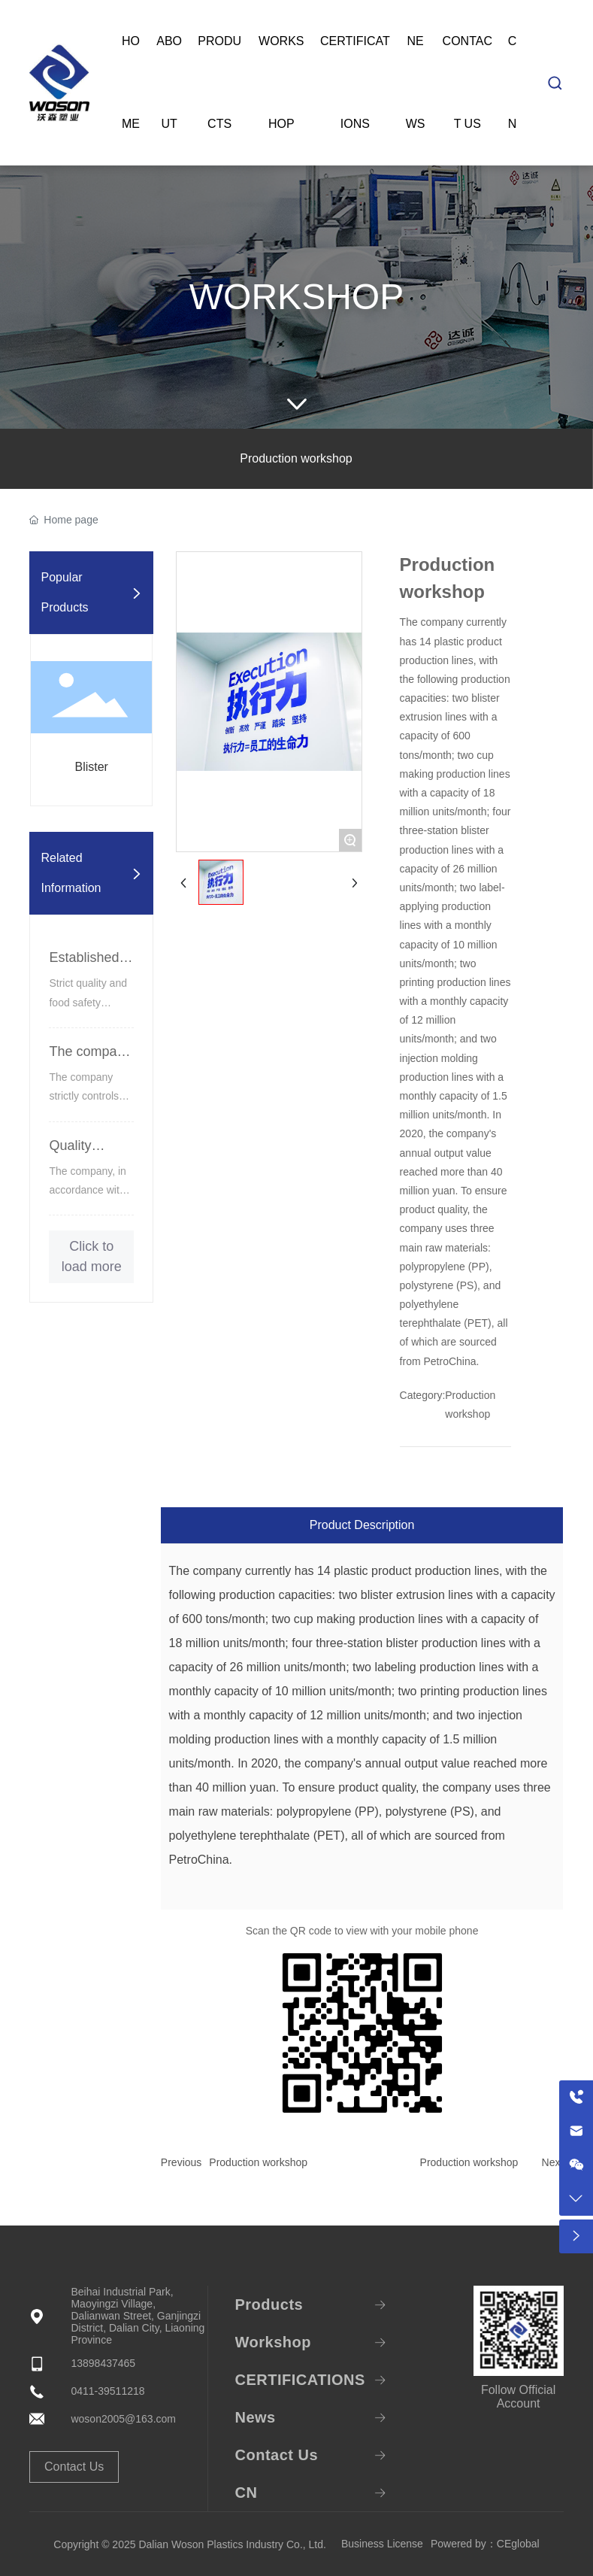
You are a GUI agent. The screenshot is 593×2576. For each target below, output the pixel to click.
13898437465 (103, 2363)
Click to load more (92, 1256)
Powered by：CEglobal (485, 2544)
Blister (90, 766)
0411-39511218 (107, 2391)
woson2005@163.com (123, 2419)
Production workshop (296, 458)
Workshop (296, 297)
